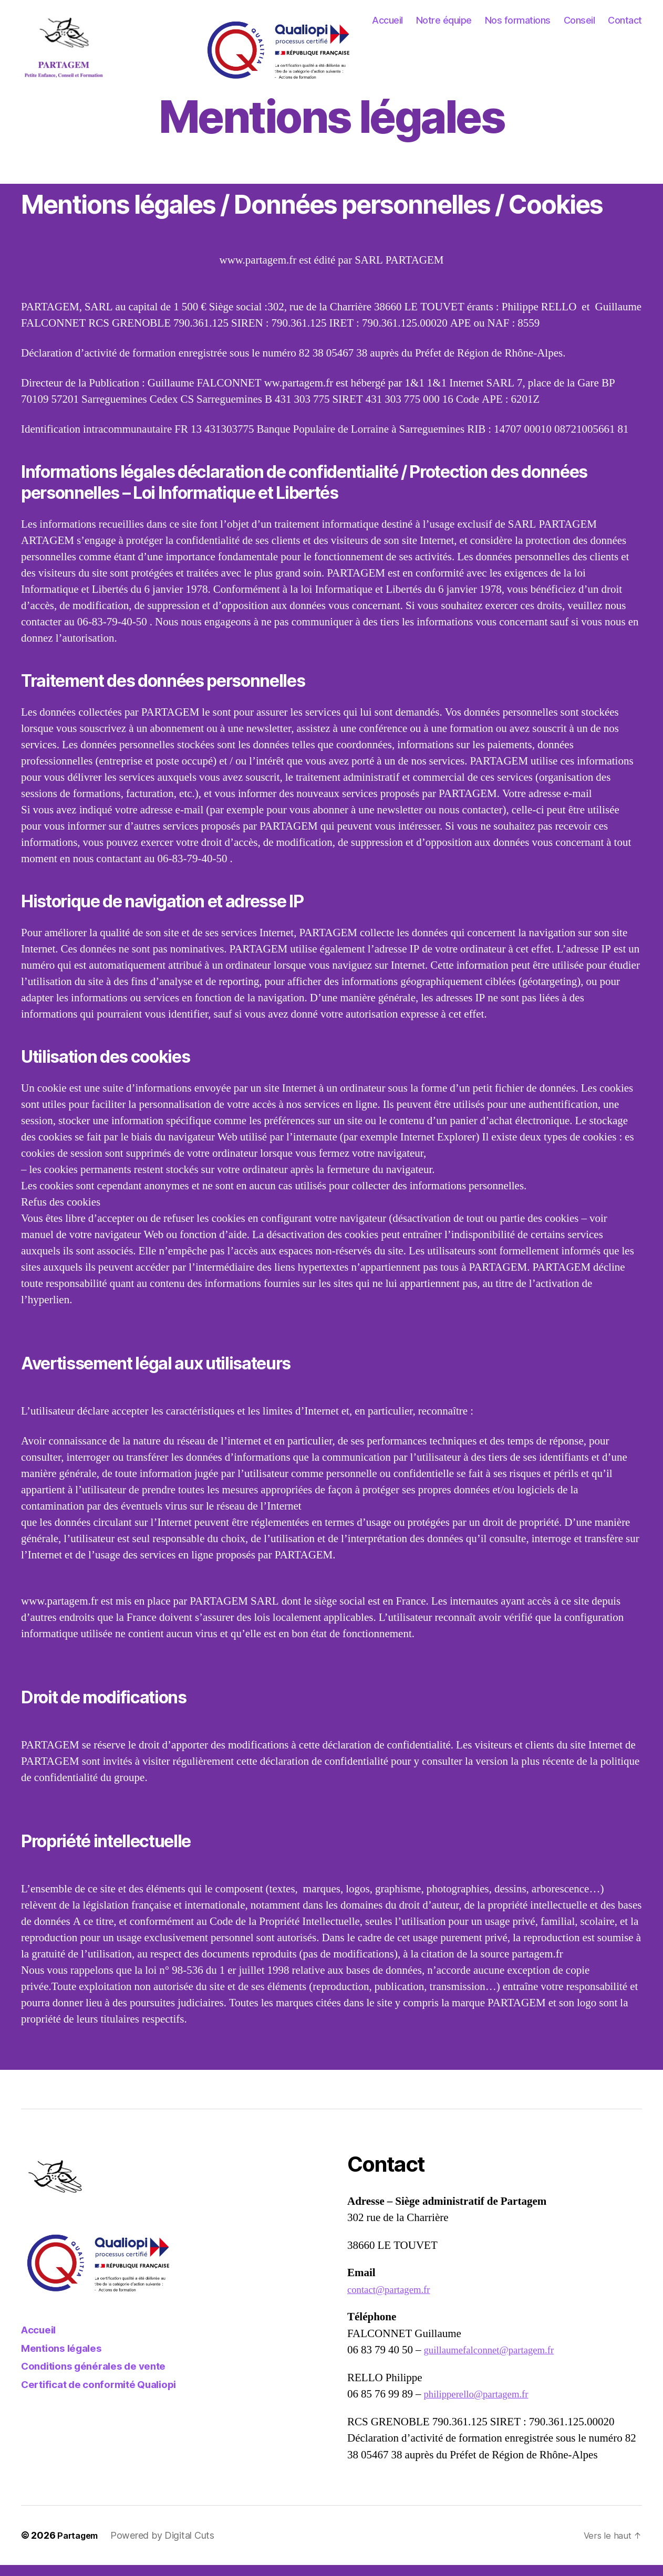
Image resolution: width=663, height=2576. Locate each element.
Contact (625, 26)
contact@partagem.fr (393, 2301)
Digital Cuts (194, 2546)
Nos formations (518, 26)
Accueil (387, 26)
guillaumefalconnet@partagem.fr (497, 2361)
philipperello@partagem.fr (483, 2405)
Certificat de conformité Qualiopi (107, 2395)
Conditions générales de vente (102, 2377)
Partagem (79, 2546)
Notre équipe (444, 26)
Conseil (579, 26)
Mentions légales (66, 2358)
